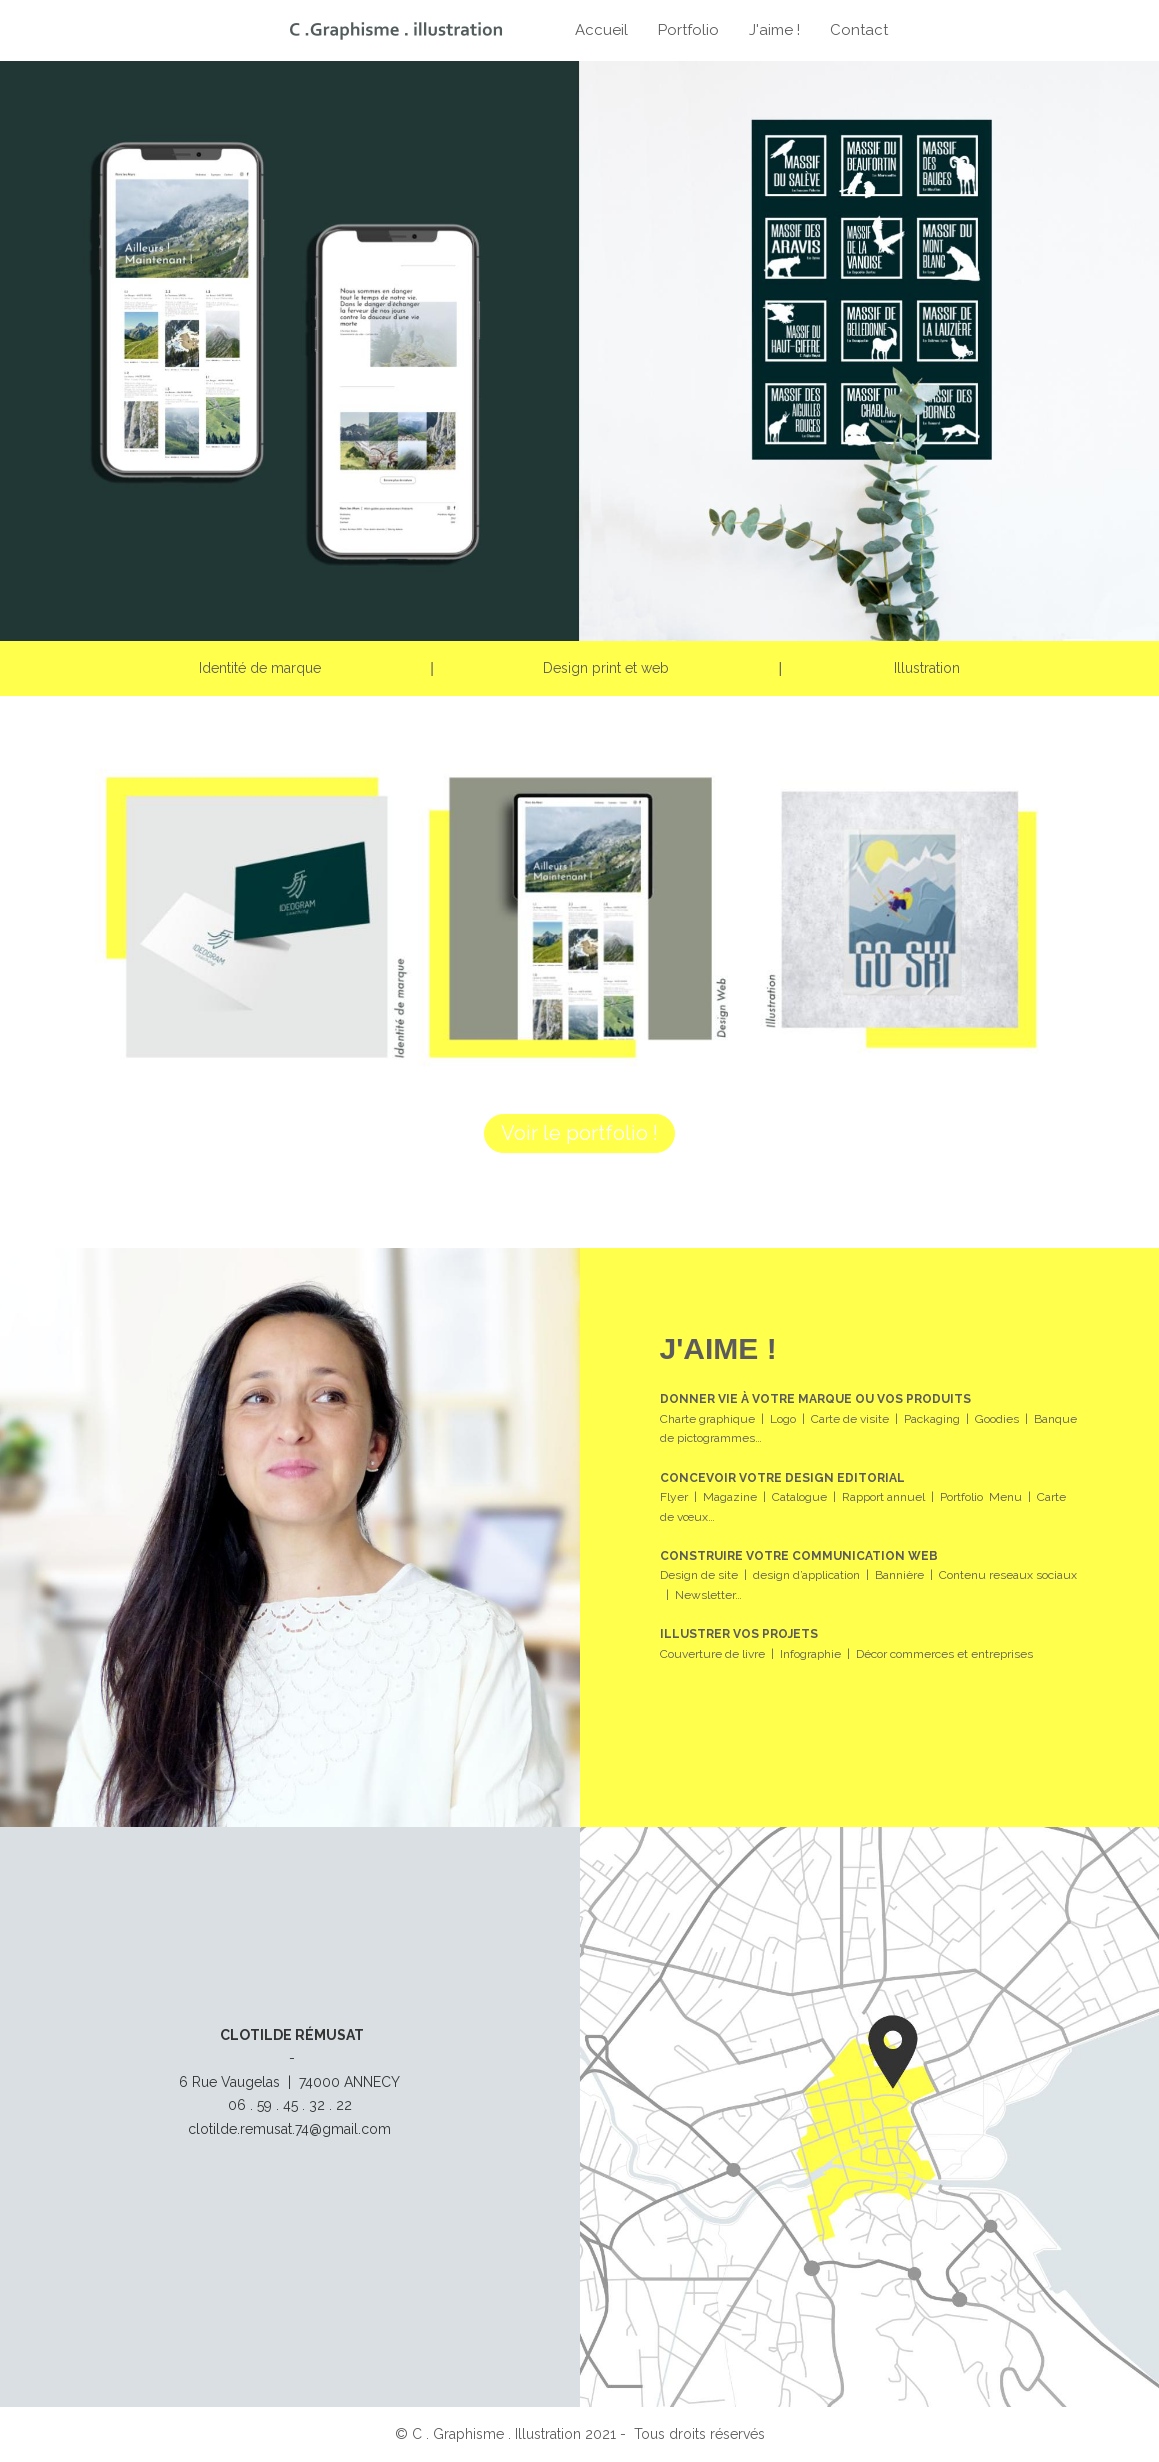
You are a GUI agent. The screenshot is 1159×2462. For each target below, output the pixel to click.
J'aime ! (774, 30)
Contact (859, 30)
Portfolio (688, 30)
